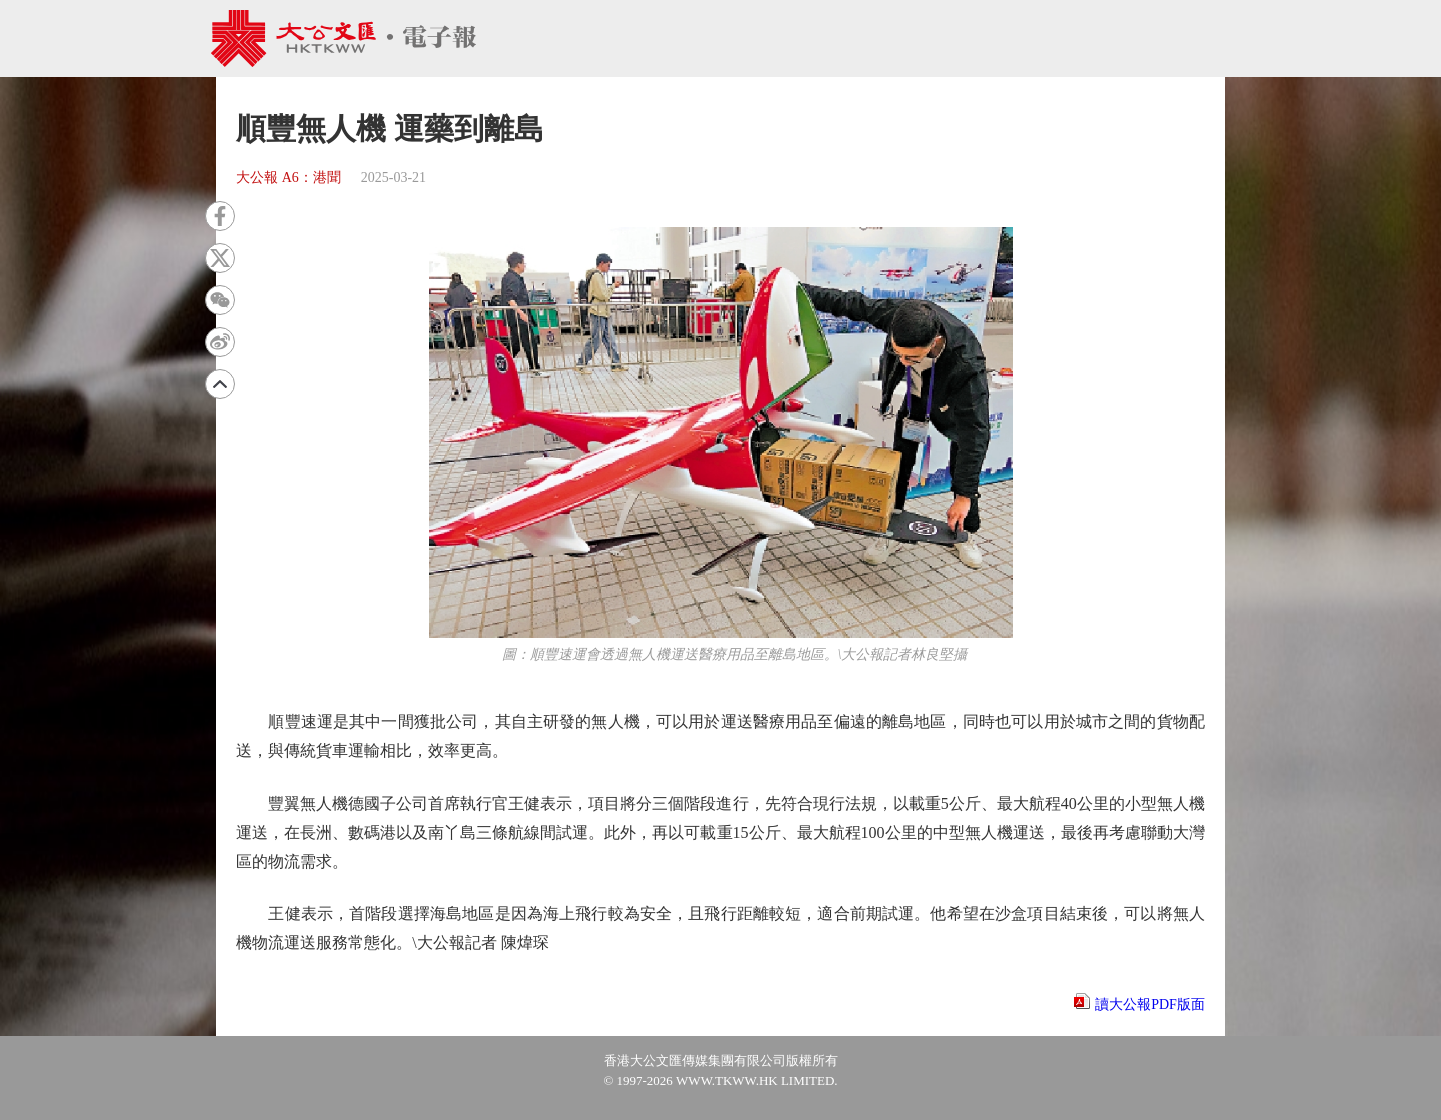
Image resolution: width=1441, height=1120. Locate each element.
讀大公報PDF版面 (1150, 1004)
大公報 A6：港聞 (288, 177)
